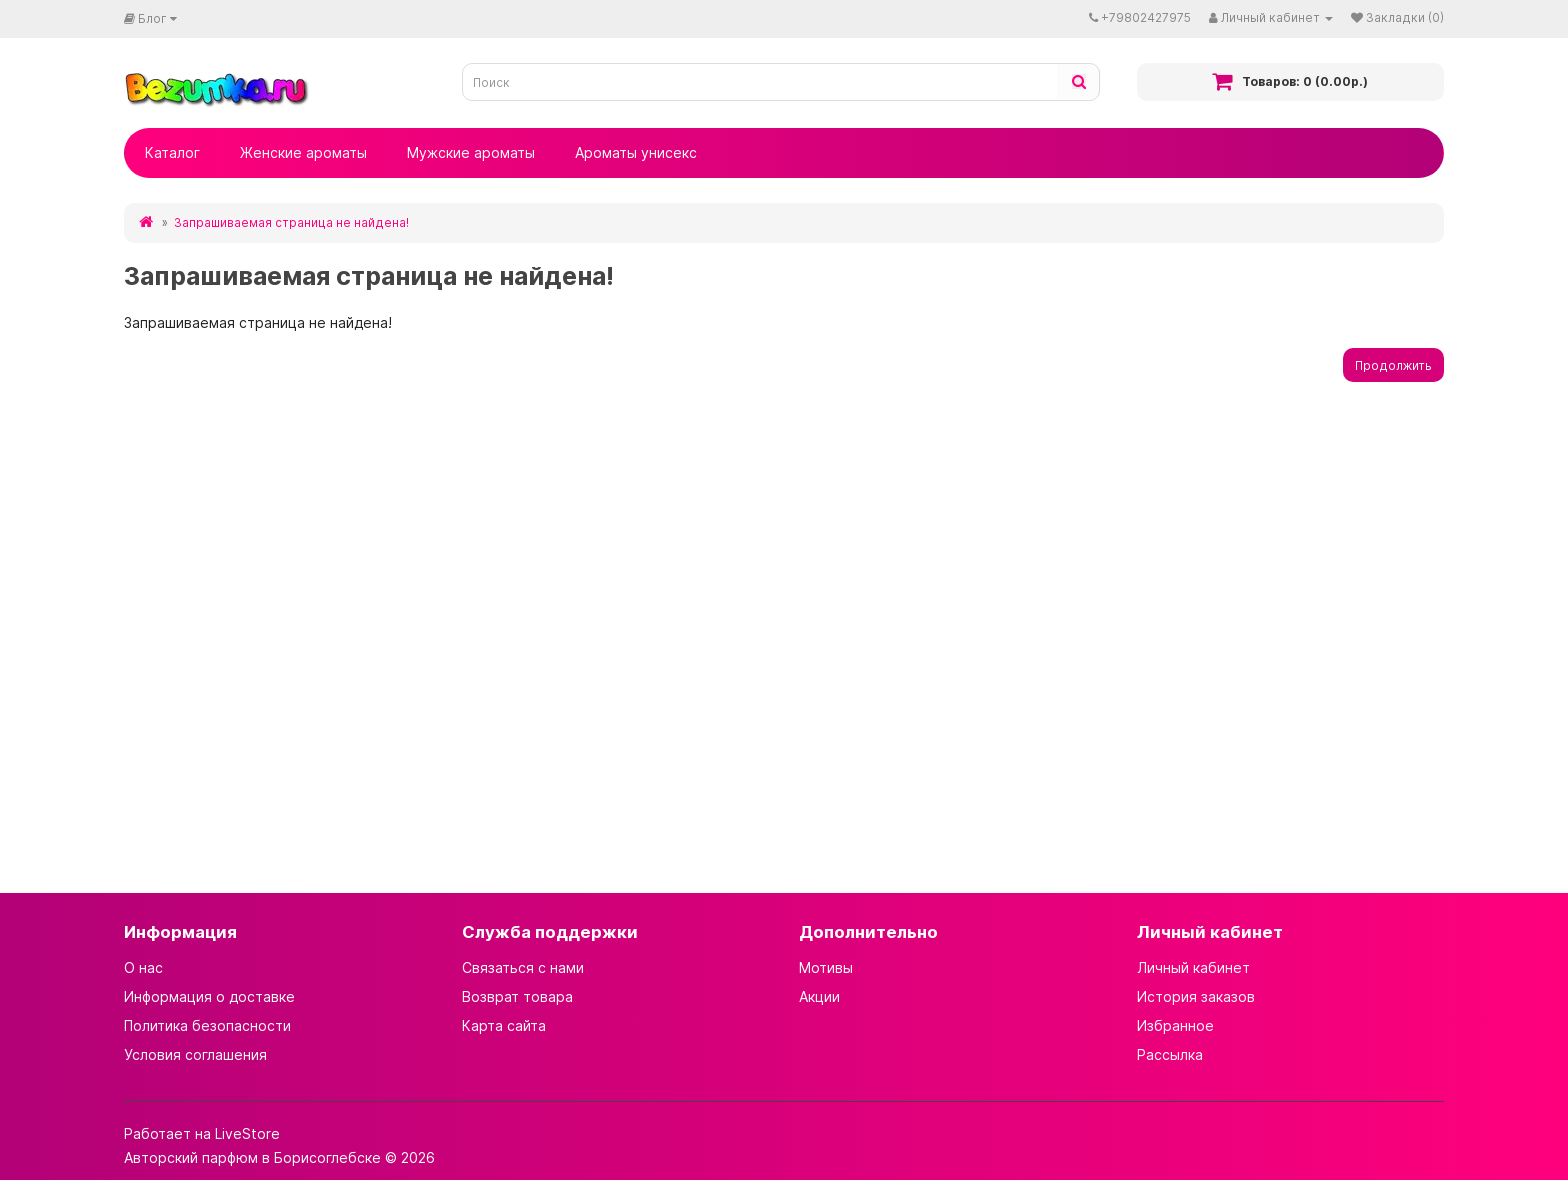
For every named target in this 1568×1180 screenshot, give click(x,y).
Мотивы (826, 967)
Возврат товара (517, 996)
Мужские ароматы (471, 152)
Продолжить (1393, 365)
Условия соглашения (195, 1054)
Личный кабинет (1193, 967)
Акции (819, 996)
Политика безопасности (207, 1025)
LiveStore (247, 1133)
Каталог (172, 152)
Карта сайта (504, 1025)
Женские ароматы (303, 152)
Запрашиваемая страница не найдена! (291, 222)
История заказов (1196, 996)
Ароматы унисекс (636, 152)
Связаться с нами (523, 967)
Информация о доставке (209, 996)
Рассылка (1170, 1054)
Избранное (1175, 1025)
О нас (143, 967)
